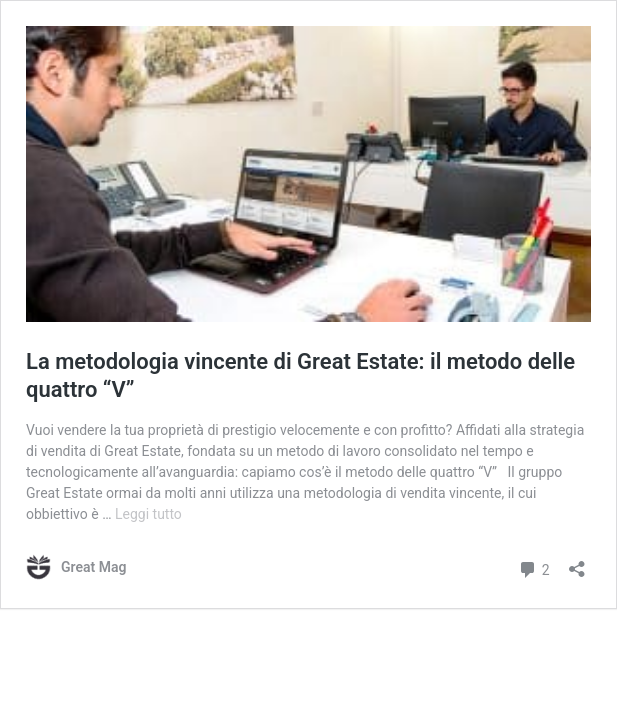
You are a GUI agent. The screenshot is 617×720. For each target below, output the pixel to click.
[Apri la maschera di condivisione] (577, 562)
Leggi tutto (148, 514)
